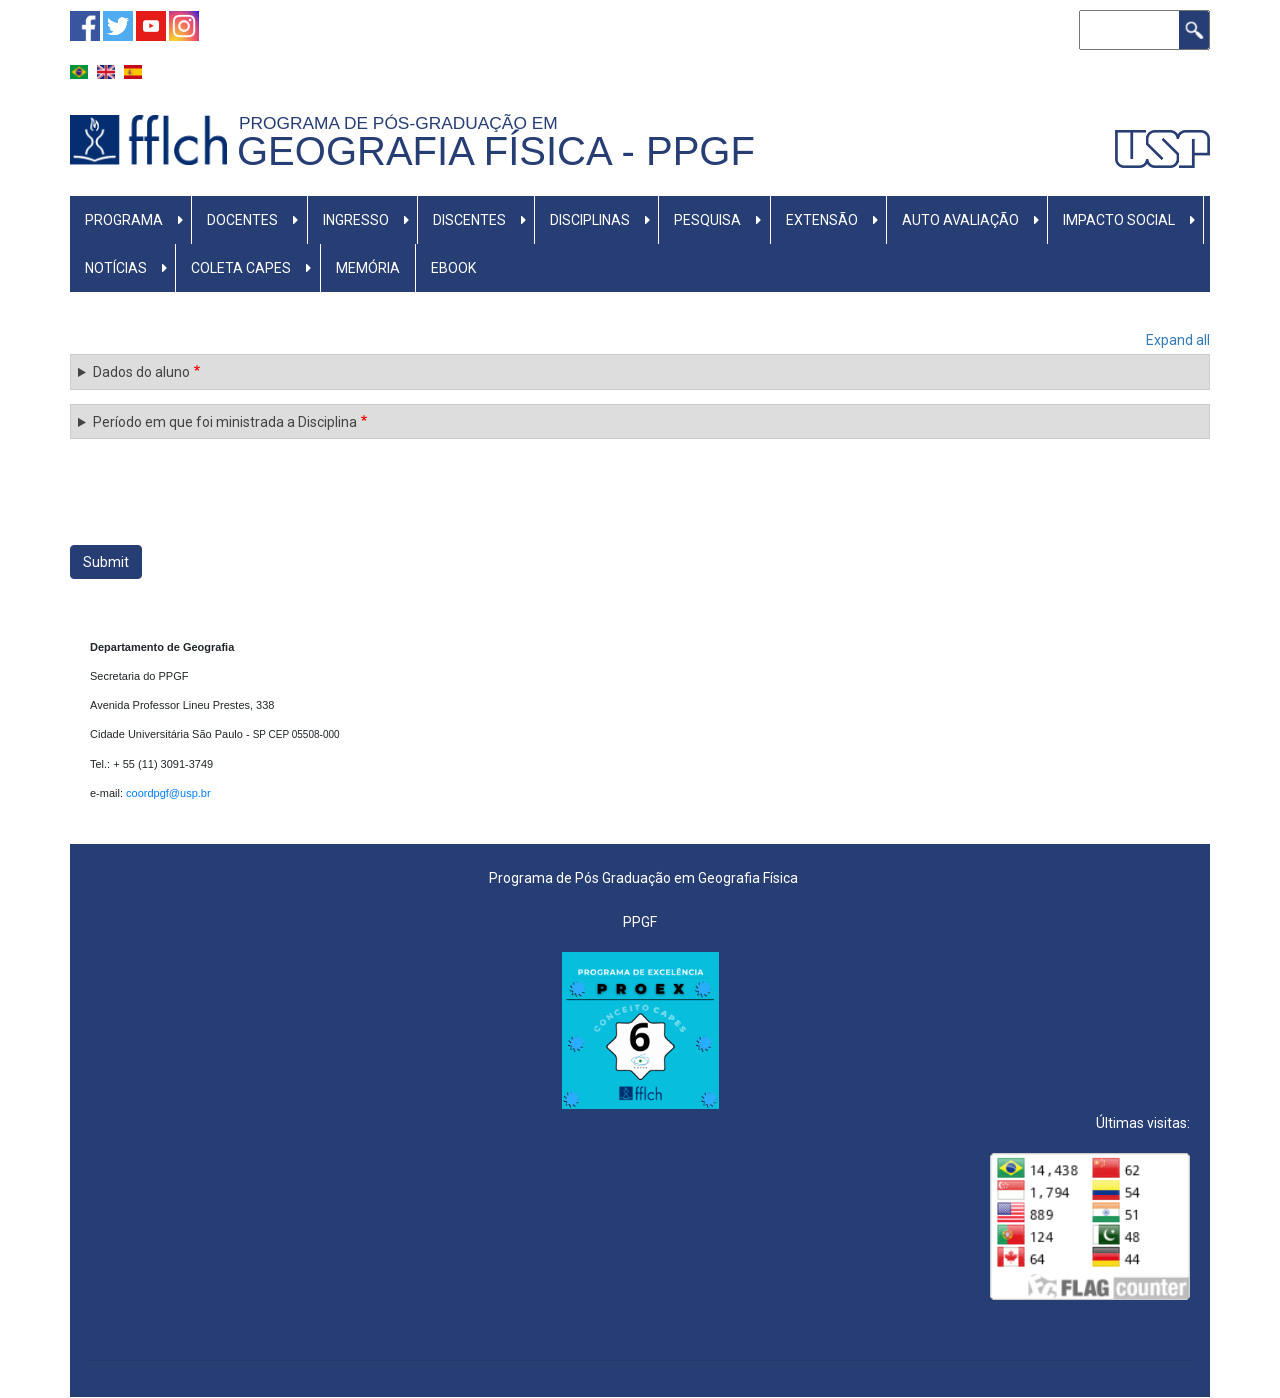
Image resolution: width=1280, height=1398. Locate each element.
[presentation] (222, 492)
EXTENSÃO (822, 220)
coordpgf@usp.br (170, 793)
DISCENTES (469, 220)
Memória (368, 268)
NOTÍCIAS (116, 268)
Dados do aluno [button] (141, 372)
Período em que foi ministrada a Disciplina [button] (225, 422)
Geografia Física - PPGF (496, 151)
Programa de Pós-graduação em (403, 123)
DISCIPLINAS (590, 220)
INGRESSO (356, 220)
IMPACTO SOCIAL (1119, 220)
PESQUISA (707, 220)
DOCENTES (242, 220)
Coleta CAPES (241, 268)
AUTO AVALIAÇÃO (960, 220)
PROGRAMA (124, 220)
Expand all (1178, 340)
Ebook (453, 268)
